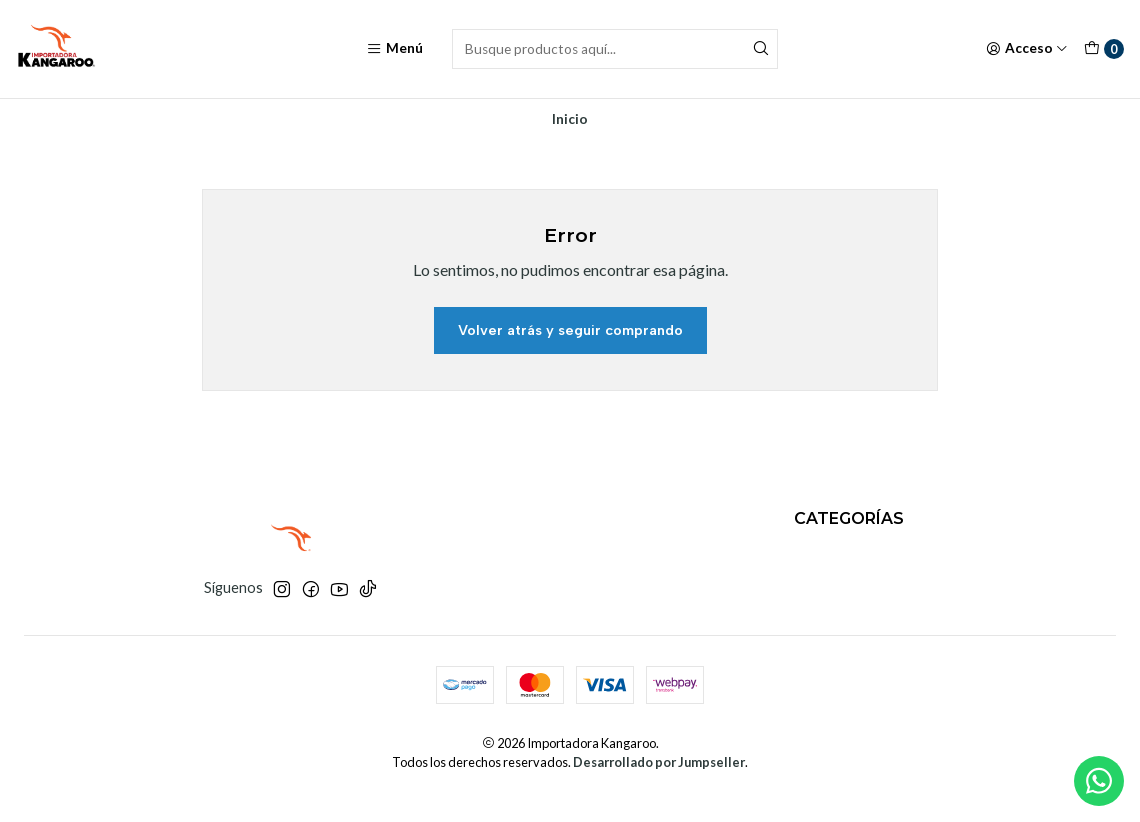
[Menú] (394, 49)
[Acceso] (1027, 49)
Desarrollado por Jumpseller (659, 762)
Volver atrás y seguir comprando (570, 330)
